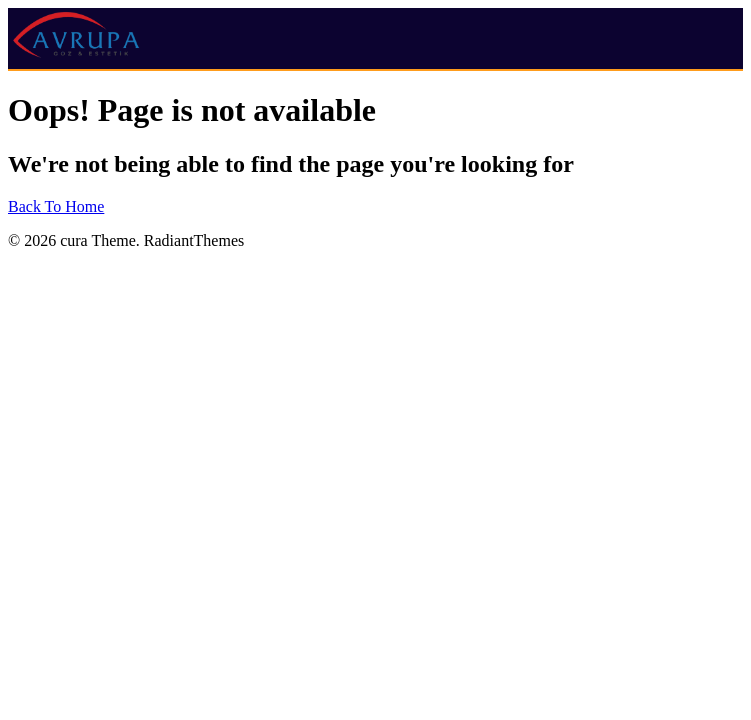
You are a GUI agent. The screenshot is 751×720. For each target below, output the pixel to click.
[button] (618, 24)
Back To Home (56, 206)
